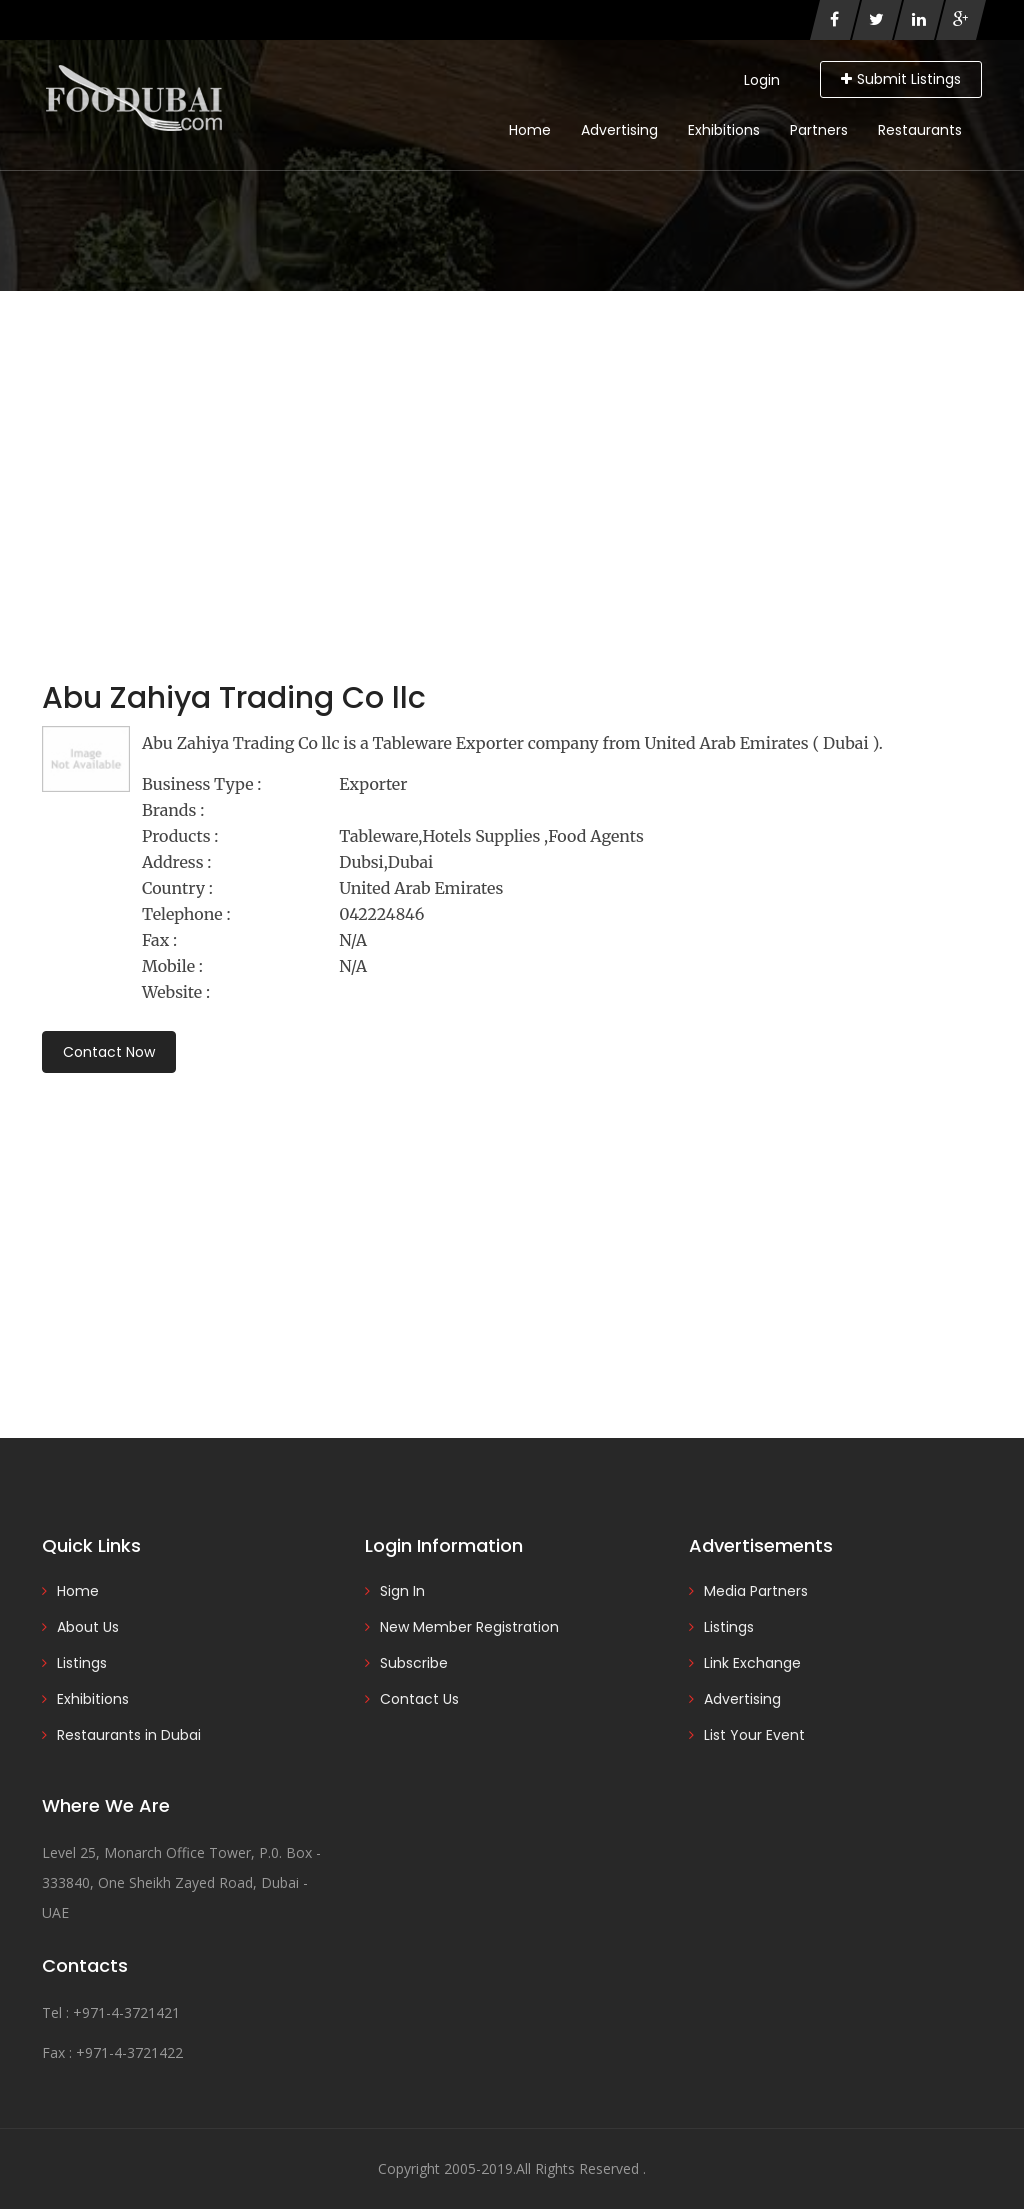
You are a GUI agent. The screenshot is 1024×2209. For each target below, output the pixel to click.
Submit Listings (901, 79)
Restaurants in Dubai (129, 1735)
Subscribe (414, 1663)
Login (762, 80)
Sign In (402, 1591)
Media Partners (756, 1591)
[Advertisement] (512, 441)
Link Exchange (752, 1663)
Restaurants (920, 130)
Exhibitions (724, 130)
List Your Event (754, 1735)
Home (530, 130)
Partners (819, 130)
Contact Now (109, 1052)
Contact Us (419, 1699)
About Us (88, 1627)
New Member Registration (469, 1627)
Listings (82, 1663)
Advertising (619, 130)
